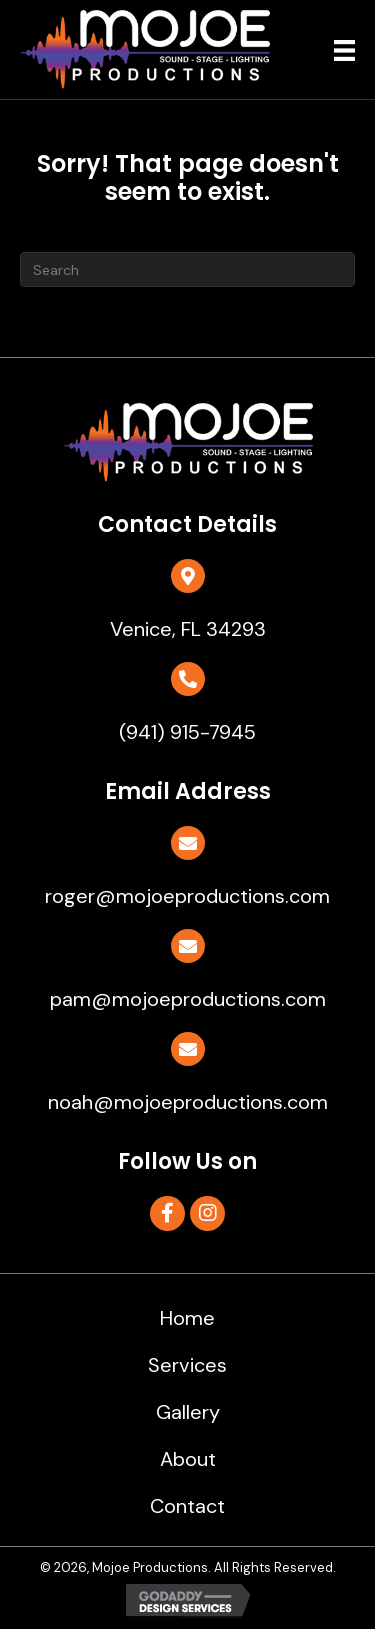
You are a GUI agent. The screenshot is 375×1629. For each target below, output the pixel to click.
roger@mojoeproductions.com (187, 896)
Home (187, 1318)
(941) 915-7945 (187, 732)
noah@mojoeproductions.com (188, 1102)
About (188, 1459)
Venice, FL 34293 (188, 629)
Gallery (188, 1412)
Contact (187, 1506)
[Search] (187, 269)
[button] (167, 1213)
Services (187, 1365)
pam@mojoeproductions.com (188, 999)
